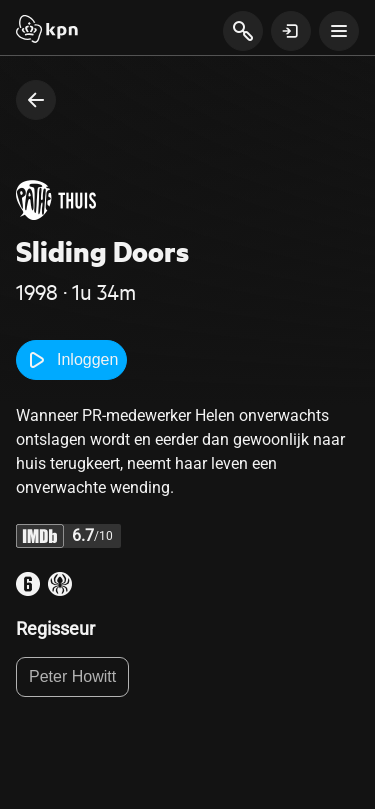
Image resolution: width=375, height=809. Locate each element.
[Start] (47, 31)
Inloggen (71, 360)
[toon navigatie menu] (339, 31)
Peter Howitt (72, 676)
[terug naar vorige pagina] (36, 100)
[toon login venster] (291, 31)
